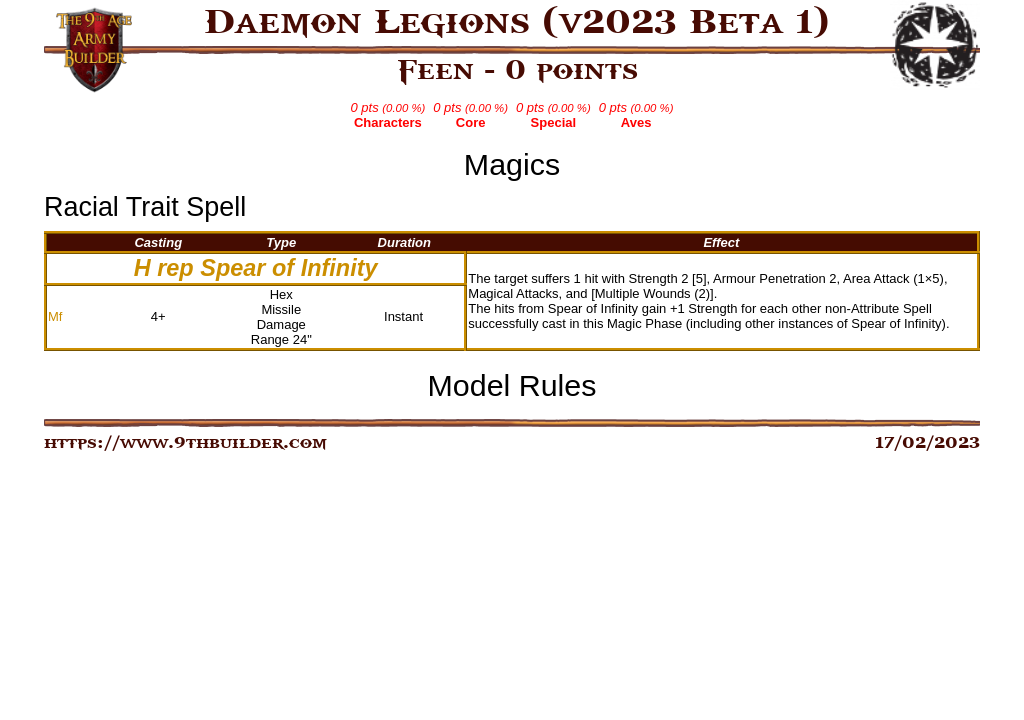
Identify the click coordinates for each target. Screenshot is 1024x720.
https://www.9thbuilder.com (185, 443)
